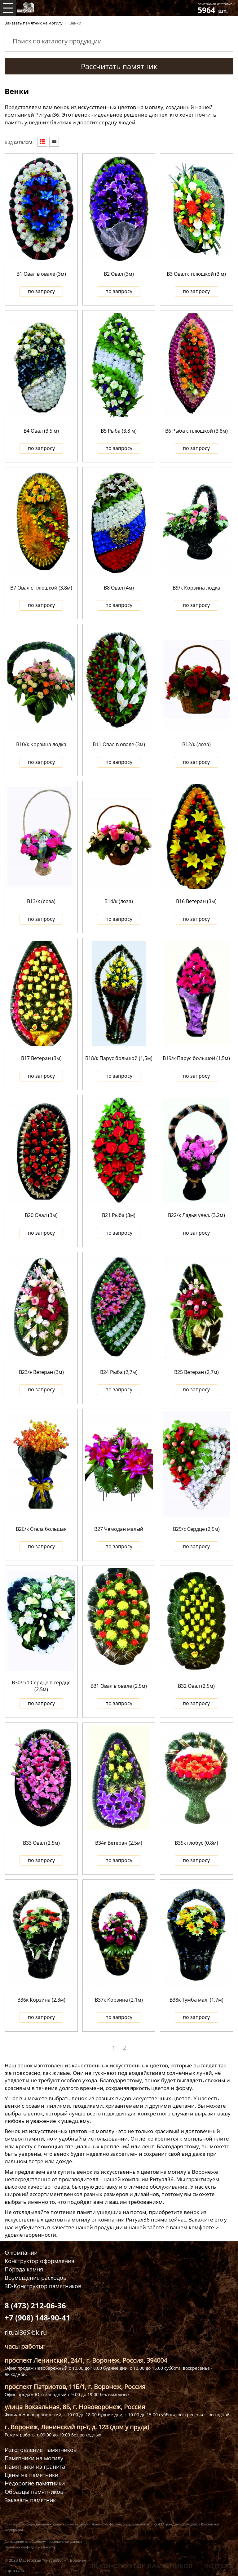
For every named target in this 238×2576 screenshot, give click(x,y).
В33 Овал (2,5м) (41, 1842)
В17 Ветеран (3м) (41, 1058)
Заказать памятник (30, 2500)
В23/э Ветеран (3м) (41, 1372)
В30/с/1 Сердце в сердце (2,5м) (41, 1686)
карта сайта (16, 2570)
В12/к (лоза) (196, 744)
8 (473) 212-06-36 (35, 2305)
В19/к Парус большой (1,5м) (196, 1058)
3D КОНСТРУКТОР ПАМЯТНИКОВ (141, 2566)
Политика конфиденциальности (30, 2547)
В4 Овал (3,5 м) (41, 430)
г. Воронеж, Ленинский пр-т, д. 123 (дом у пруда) (77, 2427)
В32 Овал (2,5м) (196, 1685)
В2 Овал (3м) (119, 273)
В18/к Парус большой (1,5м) (118, 1058)
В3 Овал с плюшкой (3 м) (196, 273)
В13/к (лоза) (41, 901)
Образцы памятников (34, 2491)
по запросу (41, 291)
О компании (21, 2252)
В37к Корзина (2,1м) (119, 1999)
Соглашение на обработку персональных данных (43, 2541)
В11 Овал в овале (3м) (119, 744)
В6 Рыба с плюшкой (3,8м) (196, 430)
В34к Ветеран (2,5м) (118, 1842)
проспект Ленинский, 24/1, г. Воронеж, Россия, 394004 (86, 2360)
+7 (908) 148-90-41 (37, 2317)
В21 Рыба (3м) (118, 1215)
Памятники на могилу (34, 2458)
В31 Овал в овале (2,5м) (118, 1685)
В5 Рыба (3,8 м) (119, 430)
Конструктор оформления (39, 2261)
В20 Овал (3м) (41, 1215)
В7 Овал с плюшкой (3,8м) (41, 587)
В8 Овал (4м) (119, 587)
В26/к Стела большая (41, 1529)
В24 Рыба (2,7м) (119, 1372)
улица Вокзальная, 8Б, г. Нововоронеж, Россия (75, 2407)
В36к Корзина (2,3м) (41, 1999)
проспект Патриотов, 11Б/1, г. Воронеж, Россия (75, 2386)
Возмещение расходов (35, 2277)
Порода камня (24, 2269)
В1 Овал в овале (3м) (41, 273)
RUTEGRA (219, 2566)
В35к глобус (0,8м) (196, 1842)
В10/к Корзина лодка (41, 744)
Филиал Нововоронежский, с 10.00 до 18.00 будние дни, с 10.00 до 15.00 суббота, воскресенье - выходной (117, 2415)
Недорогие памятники (35, 2483)
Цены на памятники (31, 2475)
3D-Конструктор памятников (43, 2286)
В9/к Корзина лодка (196, 587)
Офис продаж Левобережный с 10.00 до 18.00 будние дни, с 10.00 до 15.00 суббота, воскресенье (107, 2368)
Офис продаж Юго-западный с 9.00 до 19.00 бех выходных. (68, 2394)
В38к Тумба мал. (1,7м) (196, 1999)
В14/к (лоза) (118, 901)
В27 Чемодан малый (118, 1529)
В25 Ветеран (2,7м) (196, 1372)
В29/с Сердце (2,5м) (196, 1529)
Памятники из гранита (35, 2466)
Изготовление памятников (41, 2450)
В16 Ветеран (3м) (196, 901)
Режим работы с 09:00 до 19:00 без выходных (53, 2435)
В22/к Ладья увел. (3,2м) (196, 1215)
